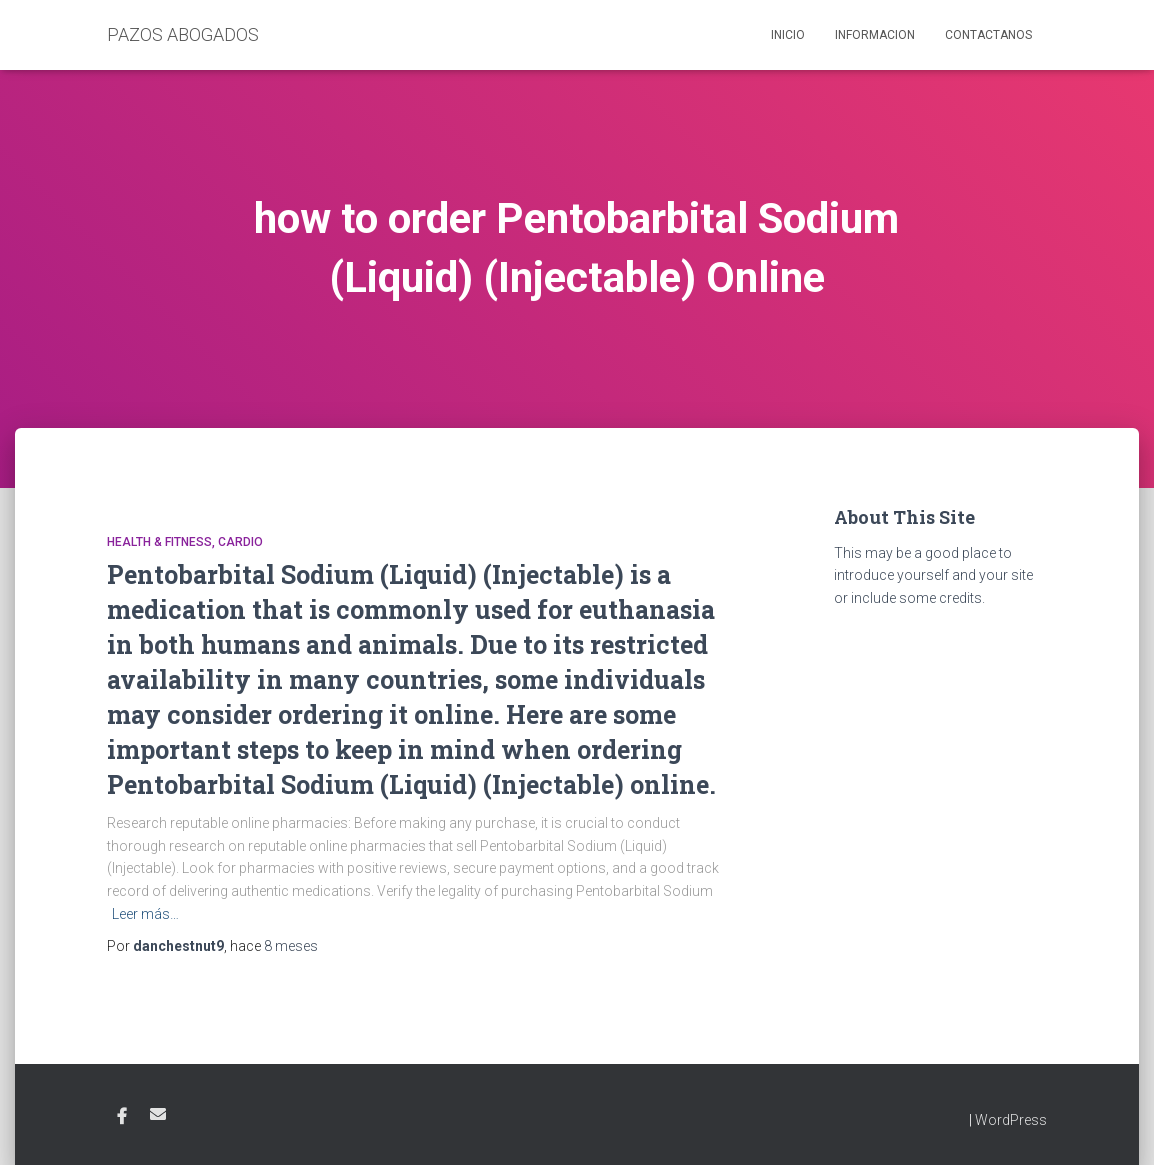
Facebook (122, 1117)
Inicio (788, 35)
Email (158, 1114)
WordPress (1011, 1120)
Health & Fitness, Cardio (185, 542)
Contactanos (988, 35)
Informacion (875, 35)
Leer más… (145, 914)
